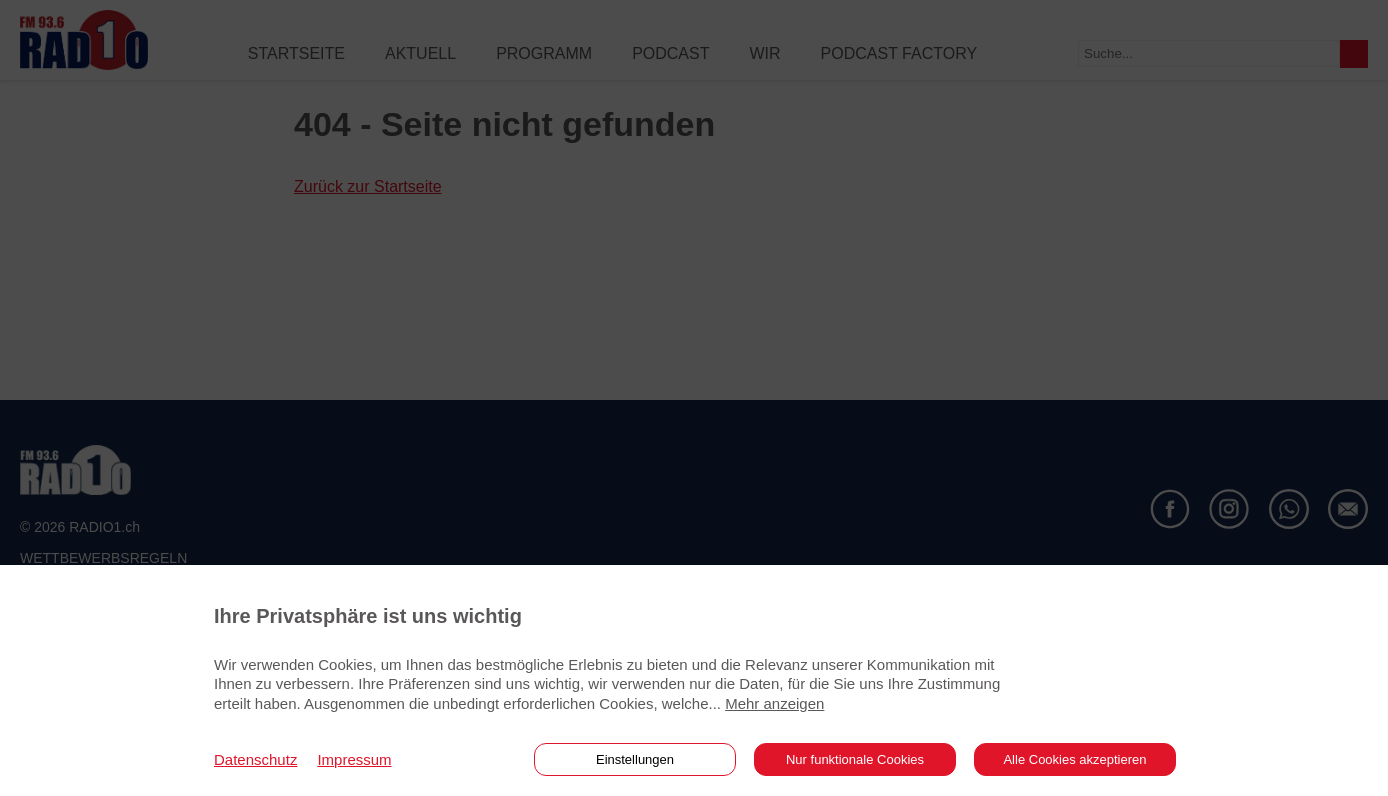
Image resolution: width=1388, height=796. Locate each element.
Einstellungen (635, 759)
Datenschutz (255, 759)
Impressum (354, 759)
